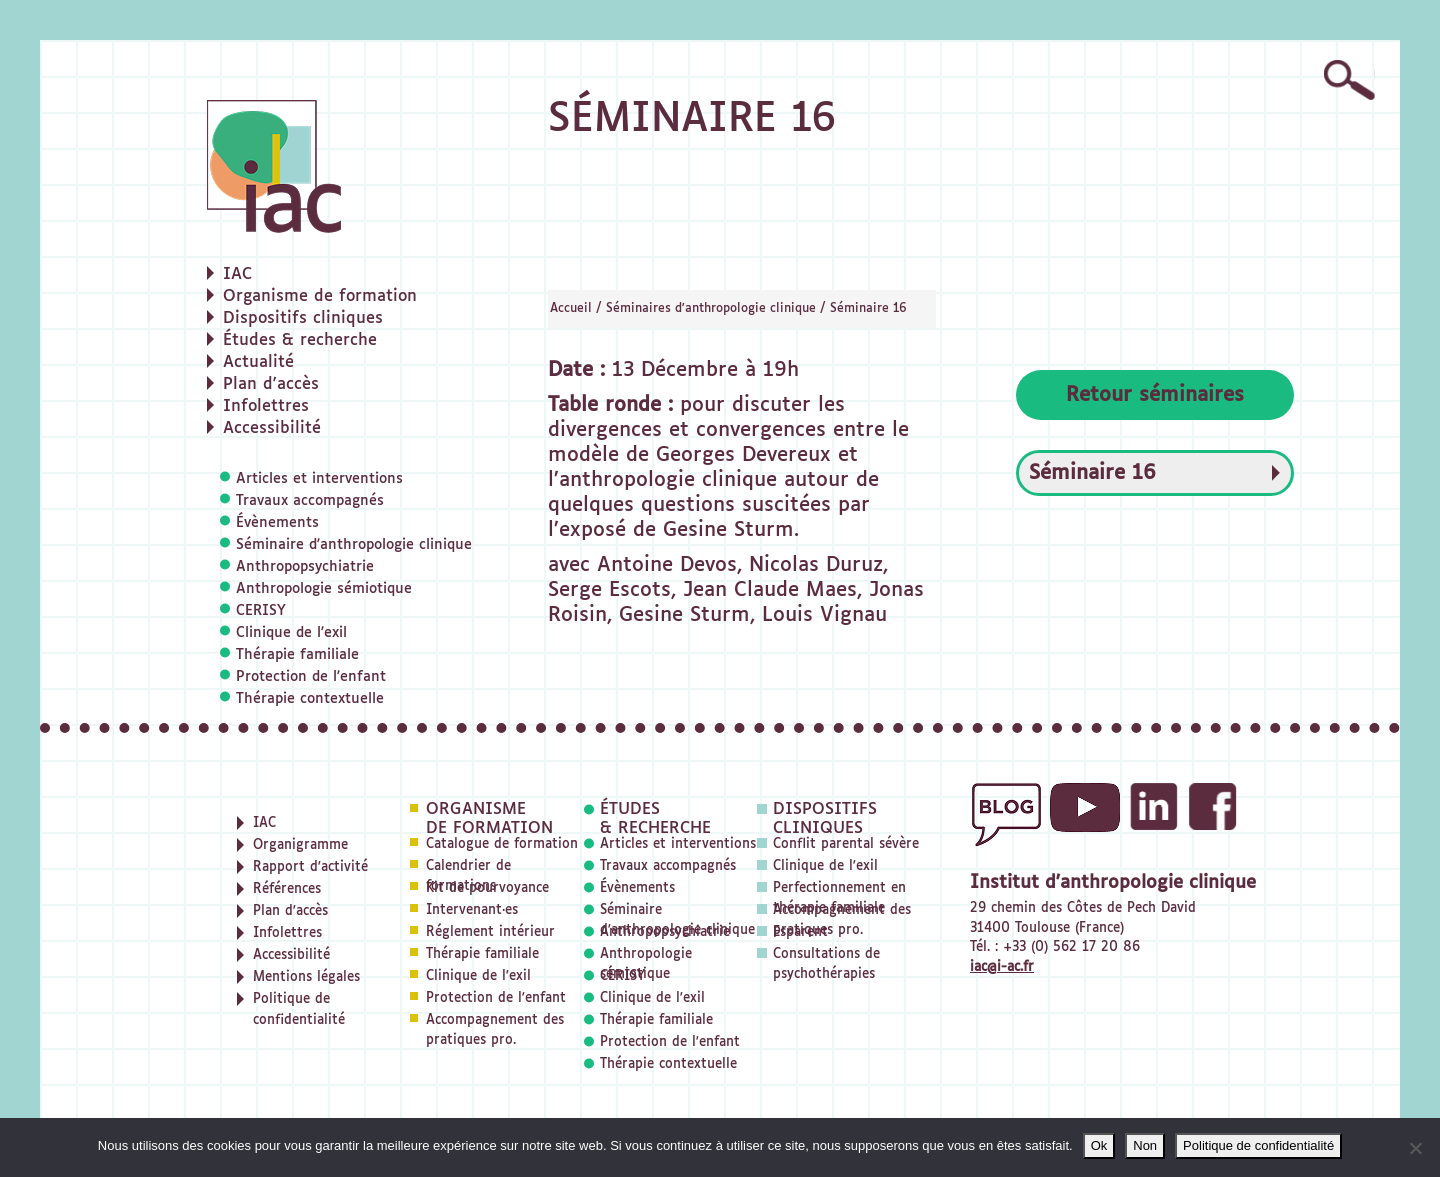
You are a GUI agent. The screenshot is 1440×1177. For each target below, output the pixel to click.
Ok (1099, 1145)
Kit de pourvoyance (487, 888)
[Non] (1415, 1148)
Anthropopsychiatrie (305, 567)
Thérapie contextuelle (310, 699)
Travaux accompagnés (310, 501)
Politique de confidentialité (1258, 1145)
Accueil (571, 309)
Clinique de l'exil (291, 633)
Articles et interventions (319, 479)
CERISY (261, 611)
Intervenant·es (472, 910)
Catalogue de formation (502, 844)
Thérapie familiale (297, 655)
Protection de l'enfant (311, 677)
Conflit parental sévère (846, 844)
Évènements (277, 523)
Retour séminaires (1155, 395)
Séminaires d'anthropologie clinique (711, 309)
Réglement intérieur (490, 932)
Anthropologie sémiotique (324, 589)
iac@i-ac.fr (1002, 967)
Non (1145, 1145)
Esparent (800, 932)
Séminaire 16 (868, 309)
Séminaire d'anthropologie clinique (354, 545)
